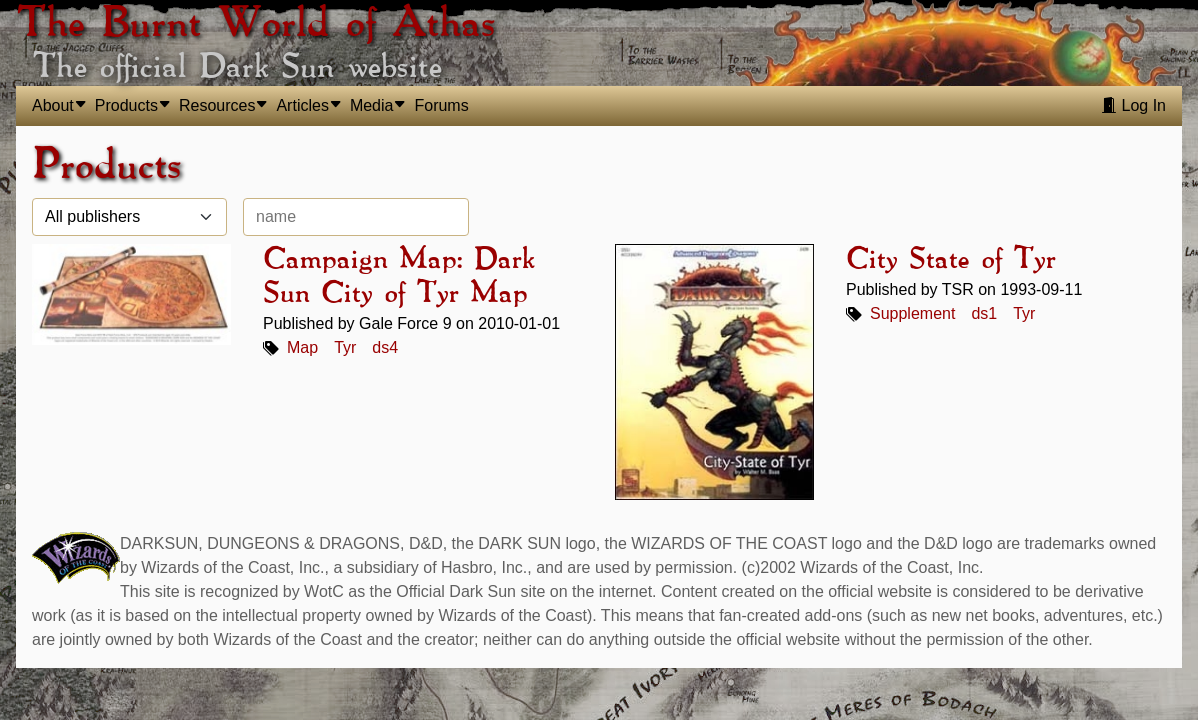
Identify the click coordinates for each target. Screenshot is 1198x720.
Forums (441, 105)
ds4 (385, 347)
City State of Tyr (950, 260)
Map (302, 347)
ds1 (984, 313)
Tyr (345, 347)
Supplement (912, 313)
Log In (1133, 105)
